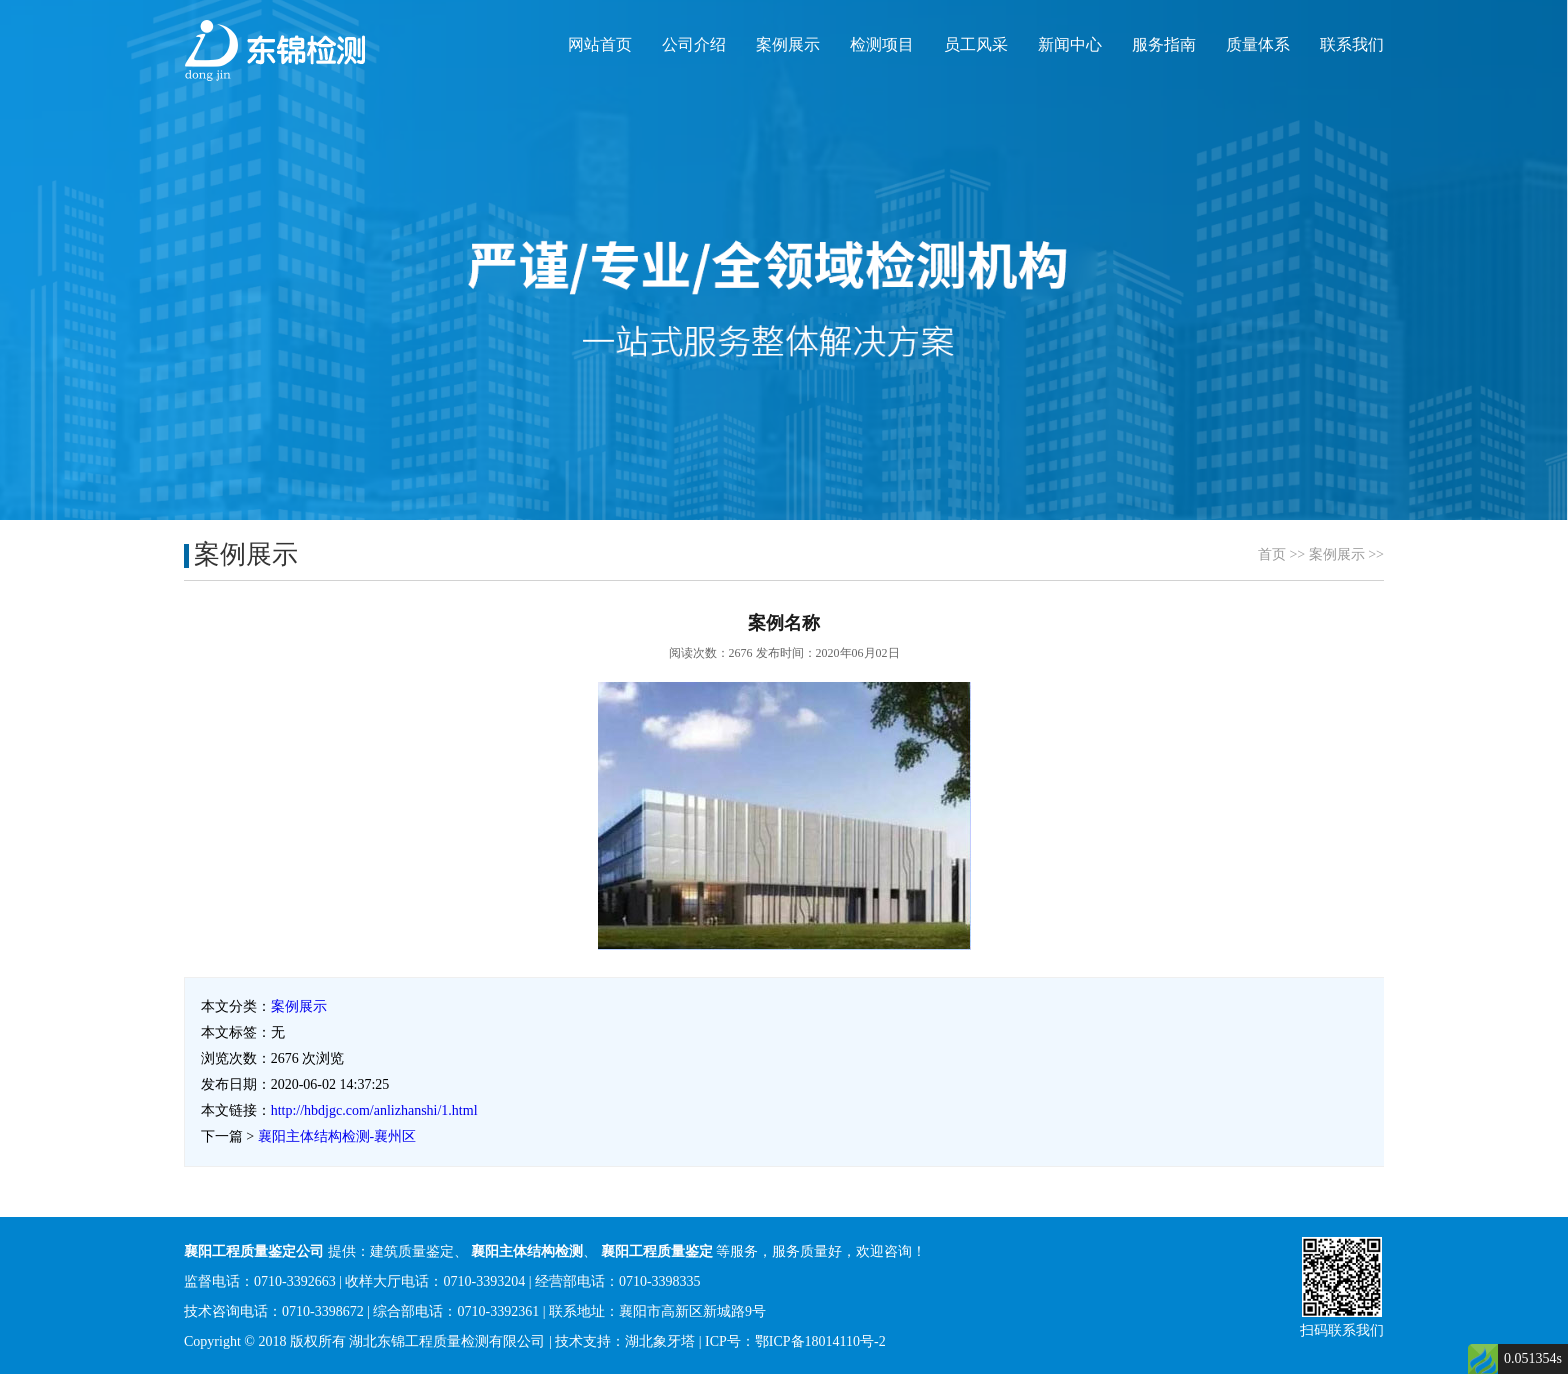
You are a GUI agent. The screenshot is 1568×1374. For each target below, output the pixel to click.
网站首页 (600, 44)
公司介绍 (694, 44)
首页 (1272, 554)
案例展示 (788, 44)
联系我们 (1352, 44)
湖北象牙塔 (660, 1341)
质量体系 (1258, 44)
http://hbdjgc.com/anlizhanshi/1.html (374, 1110)
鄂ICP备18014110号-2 (820, 1341)
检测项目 (882, 44)
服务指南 (1164, 44)
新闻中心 (1070, 44)
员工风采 (976, 44)
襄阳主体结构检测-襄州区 (337, 1136)
